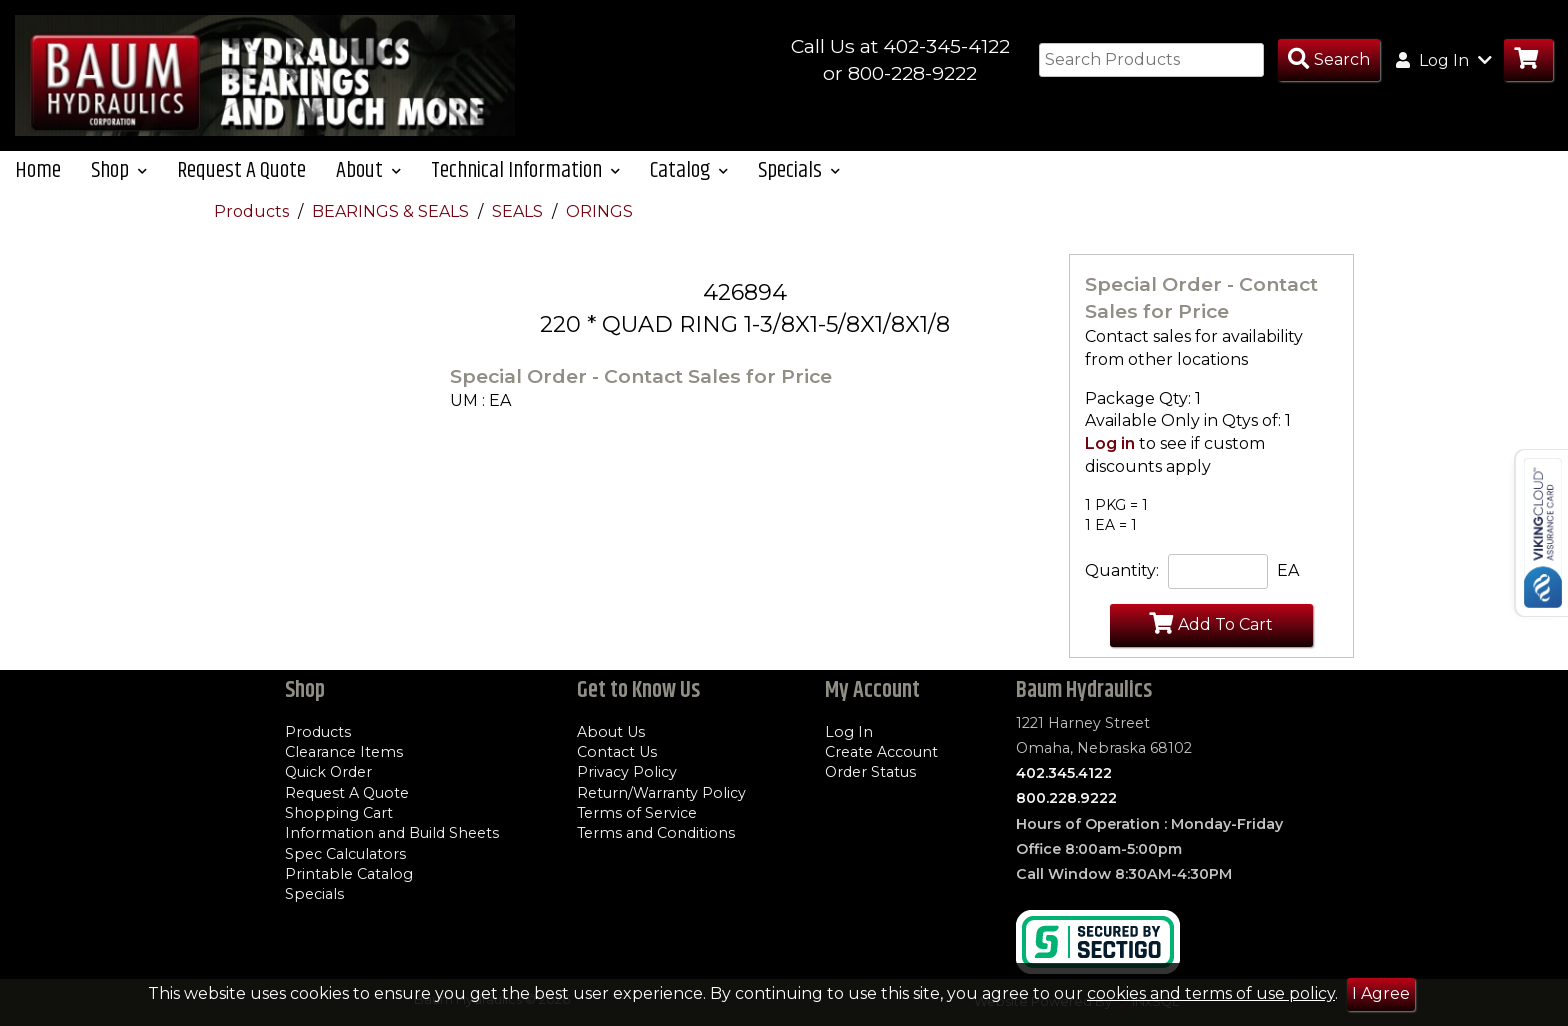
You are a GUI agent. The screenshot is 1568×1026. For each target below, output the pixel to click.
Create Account (881, 752)
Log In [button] (1444, 60)
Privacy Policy (627, 772)
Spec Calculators (345, 854)
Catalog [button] (689, 170)
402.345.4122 (1064, 773)
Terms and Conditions (656, 833)
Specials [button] (799, 170)
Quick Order (328, 772)
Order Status (870, 772)
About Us (611, 732)
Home (38, 170)
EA (1288, 570)
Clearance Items (344, 752)
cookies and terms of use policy (1211, 993)
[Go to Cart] (1528, 60)
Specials (314, 894)
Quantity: (1122, 570)
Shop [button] (119, 170)
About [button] (368, 170)
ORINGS (599, 211)
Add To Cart (1211, 623)
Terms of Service (637, 813)
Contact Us (617, 752)
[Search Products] (1329, 60)
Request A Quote (241, 170)
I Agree (1381, 993)
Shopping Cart (339, 813)
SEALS (519, 211)
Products (253, 211)
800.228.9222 (1066, 798)
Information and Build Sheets (392, 833)
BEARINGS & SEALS (392, 211)
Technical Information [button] (525, 170)
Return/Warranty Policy (661, 793)
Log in (1110, 443)
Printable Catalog (349, 874)
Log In (849, 732)
